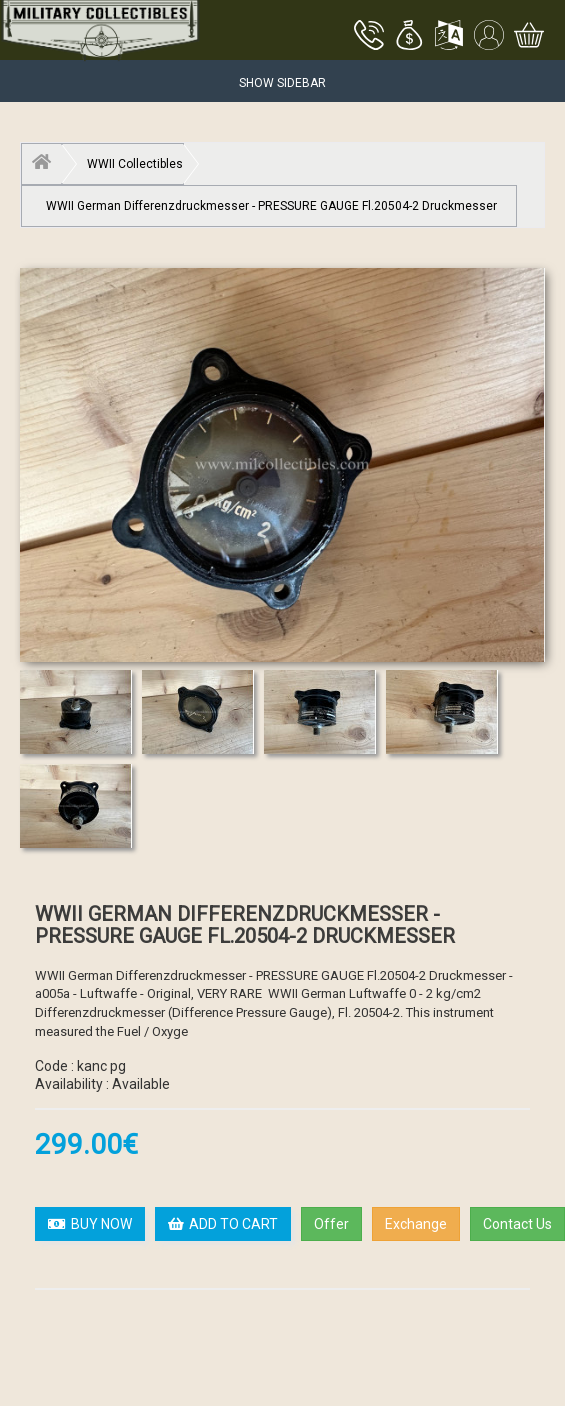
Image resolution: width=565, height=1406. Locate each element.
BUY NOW (90, 1224)
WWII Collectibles (135, 164)
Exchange (416, 1224)
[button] (409, 37)
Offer (331, 1224)
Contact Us (517, 1224)
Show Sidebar (282, 83)
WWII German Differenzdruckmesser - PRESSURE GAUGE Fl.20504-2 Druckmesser (271, 206)
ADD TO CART (223, 1224)
